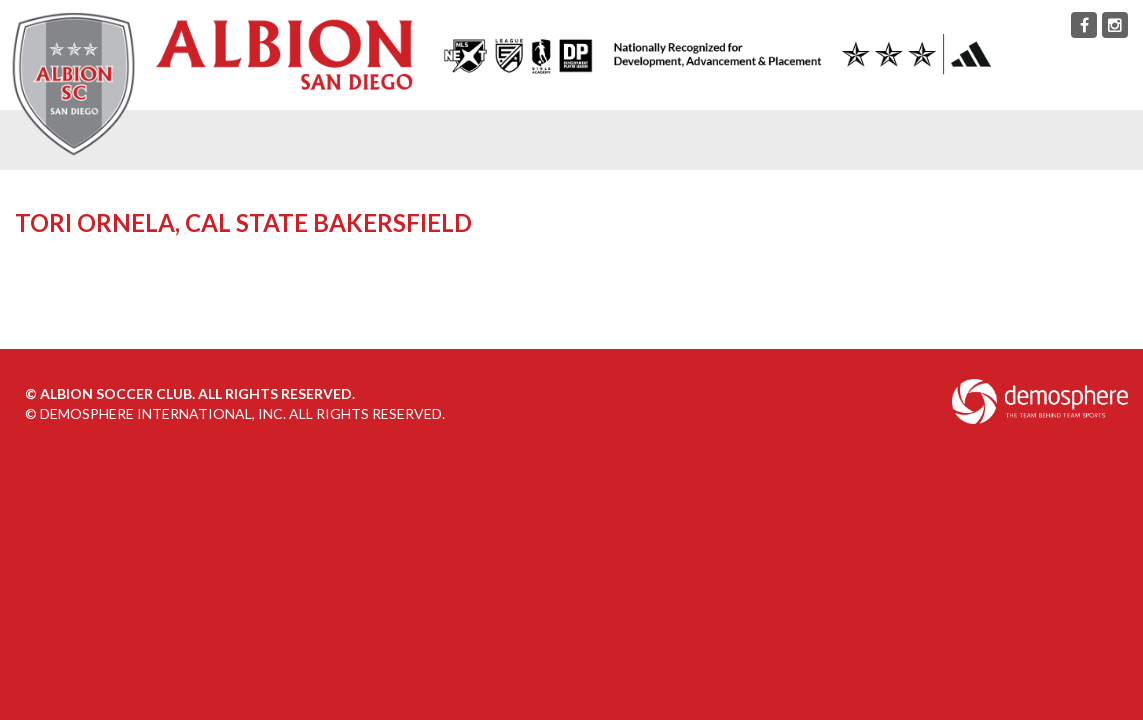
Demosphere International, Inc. (163, 413)
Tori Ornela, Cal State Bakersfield (243, 222)
